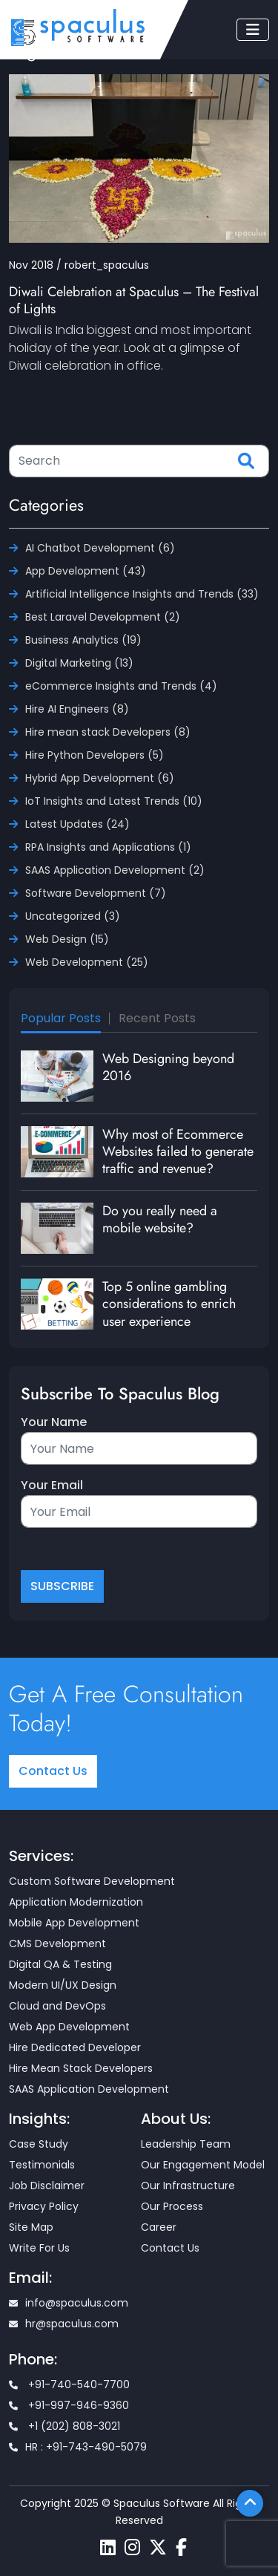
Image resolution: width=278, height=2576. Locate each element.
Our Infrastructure (188, 2185)
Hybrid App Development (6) (99, 778)
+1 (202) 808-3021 (64, 2426)
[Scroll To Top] (249, 2503)
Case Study (38, 2144)
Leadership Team (186, 2144)
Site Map (31, 2227)
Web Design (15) (67, 939)
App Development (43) (85, 570)
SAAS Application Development (89, 2089)
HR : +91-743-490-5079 (78, 2446)
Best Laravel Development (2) (102, 616)
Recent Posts (157, 1018)
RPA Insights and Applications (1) (108, 847)
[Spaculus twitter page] (158, 2547)
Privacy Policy (44, 2206)
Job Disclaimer (47, 2185)
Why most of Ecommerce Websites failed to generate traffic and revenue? (178, 1152)
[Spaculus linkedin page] (108, 2547)
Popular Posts (61, 1018)
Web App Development (69, 2026)
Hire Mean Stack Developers (81, 2068)
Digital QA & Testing (60, 1964)
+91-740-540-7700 (69, 2384)
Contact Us (53, 1770)
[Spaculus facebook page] (181, 2547)
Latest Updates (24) (77, 824)
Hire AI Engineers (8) (77, 709)
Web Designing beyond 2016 (168, 1067)
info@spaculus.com (68, 2302)
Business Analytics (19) (83, 639)
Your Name (54, 1422)
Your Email (52, 1485)
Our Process (172, 2206)
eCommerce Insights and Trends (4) (121, 686)
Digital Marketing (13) (79, 663)
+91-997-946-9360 (69, 2405)
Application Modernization (76, 1902)
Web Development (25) (86, 962)
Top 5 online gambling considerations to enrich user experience (169, 1304)
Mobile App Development (74, 1922)
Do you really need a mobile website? (159, 1219)
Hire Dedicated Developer (75, 2047)
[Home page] (78, 27)
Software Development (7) (95, 893)
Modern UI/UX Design (62, 1985)
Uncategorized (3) (72, 916)
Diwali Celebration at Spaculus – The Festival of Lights (134, 300)
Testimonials (42, 2164)
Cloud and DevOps (57, 2005)
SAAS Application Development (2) (115, 870)
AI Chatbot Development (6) (100, 547)
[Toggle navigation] (252, 30)
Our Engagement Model (203, 2164)
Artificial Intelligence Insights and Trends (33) (142, 593)
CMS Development (57, 1943)
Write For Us (39, 2247)
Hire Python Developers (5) (94, 755)
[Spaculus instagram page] (132, 2547)
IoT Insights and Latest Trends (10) (113, 801)
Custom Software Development (92, 1881)
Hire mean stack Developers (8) (108, 732)
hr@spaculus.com (64, 2323)
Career (158, 2227)
